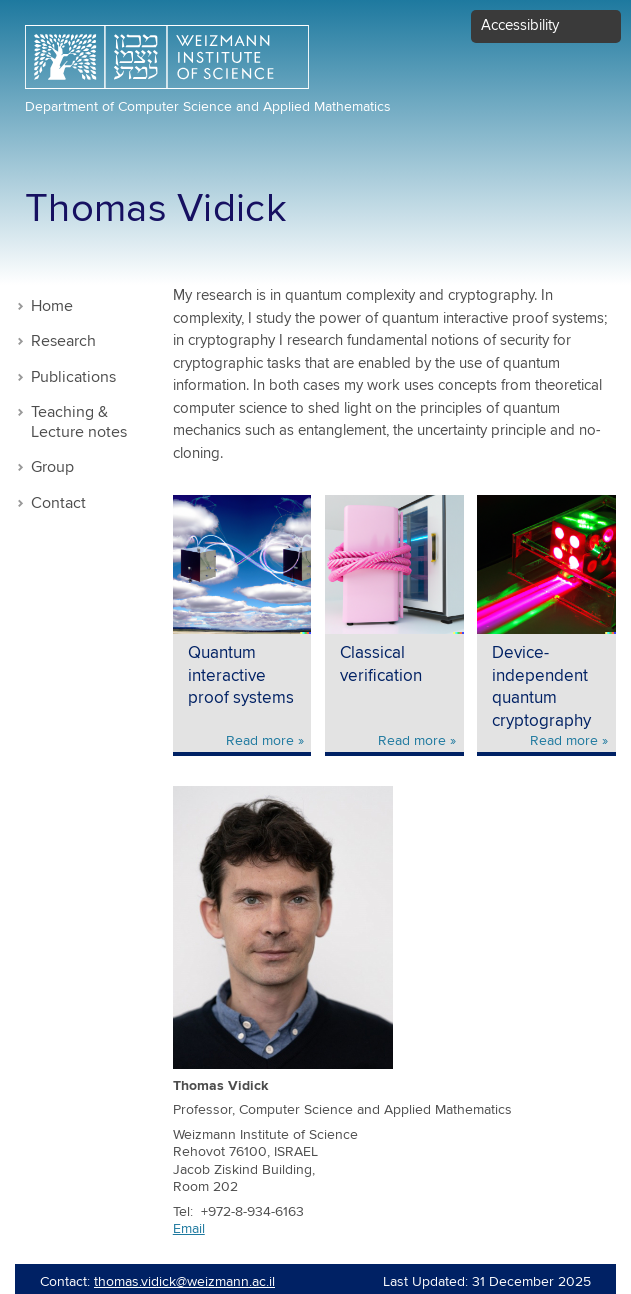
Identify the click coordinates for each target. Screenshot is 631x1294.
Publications (73, 377)
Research (63, 341)
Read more (260, 741)
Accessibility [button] (520, 25)
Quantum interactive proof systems (241, 676)
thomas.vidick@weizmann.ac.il (184, 1282)
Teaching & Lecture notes (79, 422)
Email (189, 1229)
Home (52, 306)
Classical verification (381, 665)
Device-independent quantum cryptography (541, 687)
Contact (58, 503)
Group (52, 467)
